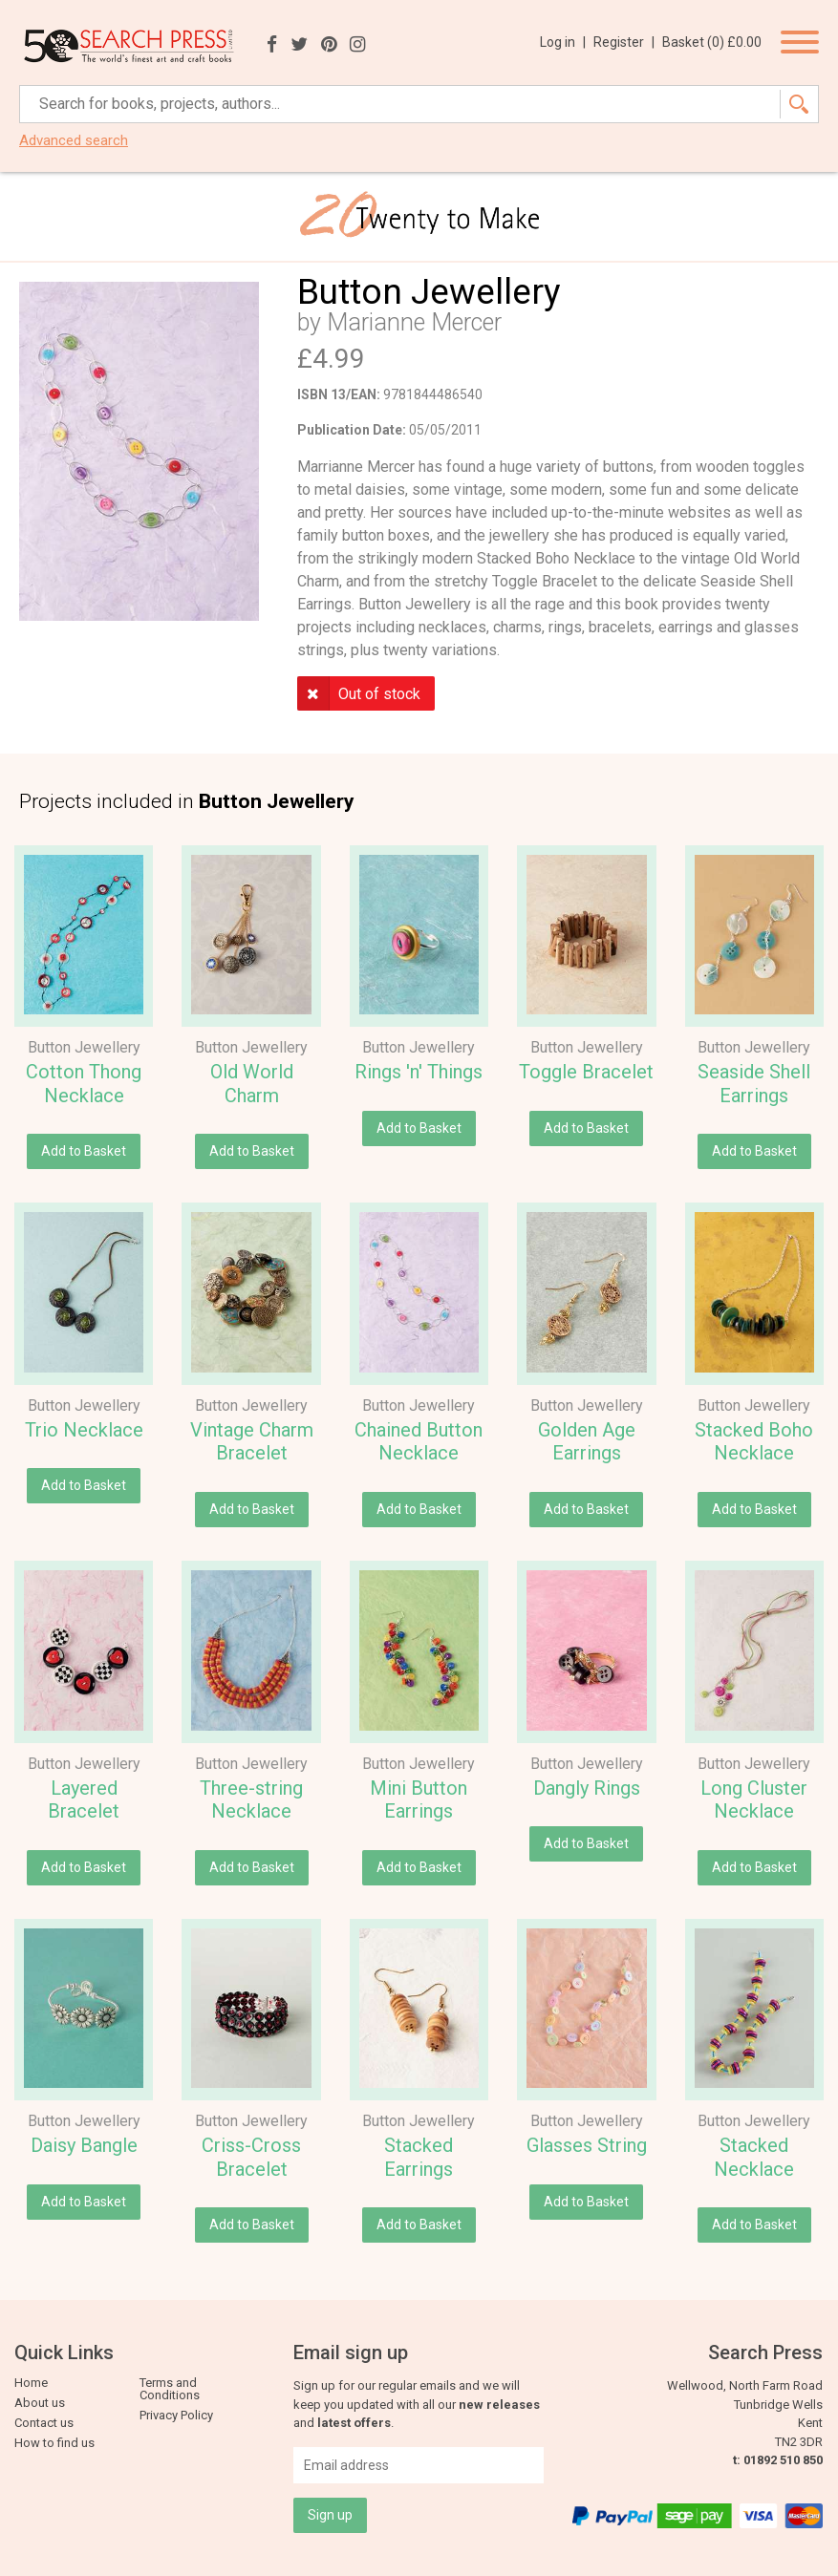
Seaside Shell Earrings (754, 1083)
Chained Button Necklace (419, 1441)
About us (39, 2402)
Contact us (44, 2423)
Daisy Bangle (84, 2145)
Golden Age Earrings (586, 1441)
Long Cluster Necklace (753, 1800)
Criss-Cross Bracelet (251, 2157)
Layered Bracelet (83, 1800)
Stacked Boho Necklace (754, 1441)
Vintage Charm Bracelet (251, 1441)
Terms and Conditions (170, 2388)
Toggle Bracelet (586, 1071)
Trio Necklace (84, 1429)
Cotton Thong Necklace (83, 1083)
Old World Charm (251, 1083)
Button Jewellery (84, 1047)
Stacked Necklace (754, 2157)
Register (624, 42)
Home (31, 2382)
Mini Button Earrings (418, 1800)
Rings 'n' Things (419, 1071)
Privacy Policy (176, 2415)
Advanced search (73, 141)
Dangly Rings (586, 1788)
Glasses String (586, 2145)
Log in (563, 42)
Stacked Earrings (418, 2157)
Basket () (712, 42)
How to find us (54, 2443)
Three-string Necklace (251, 1800)
